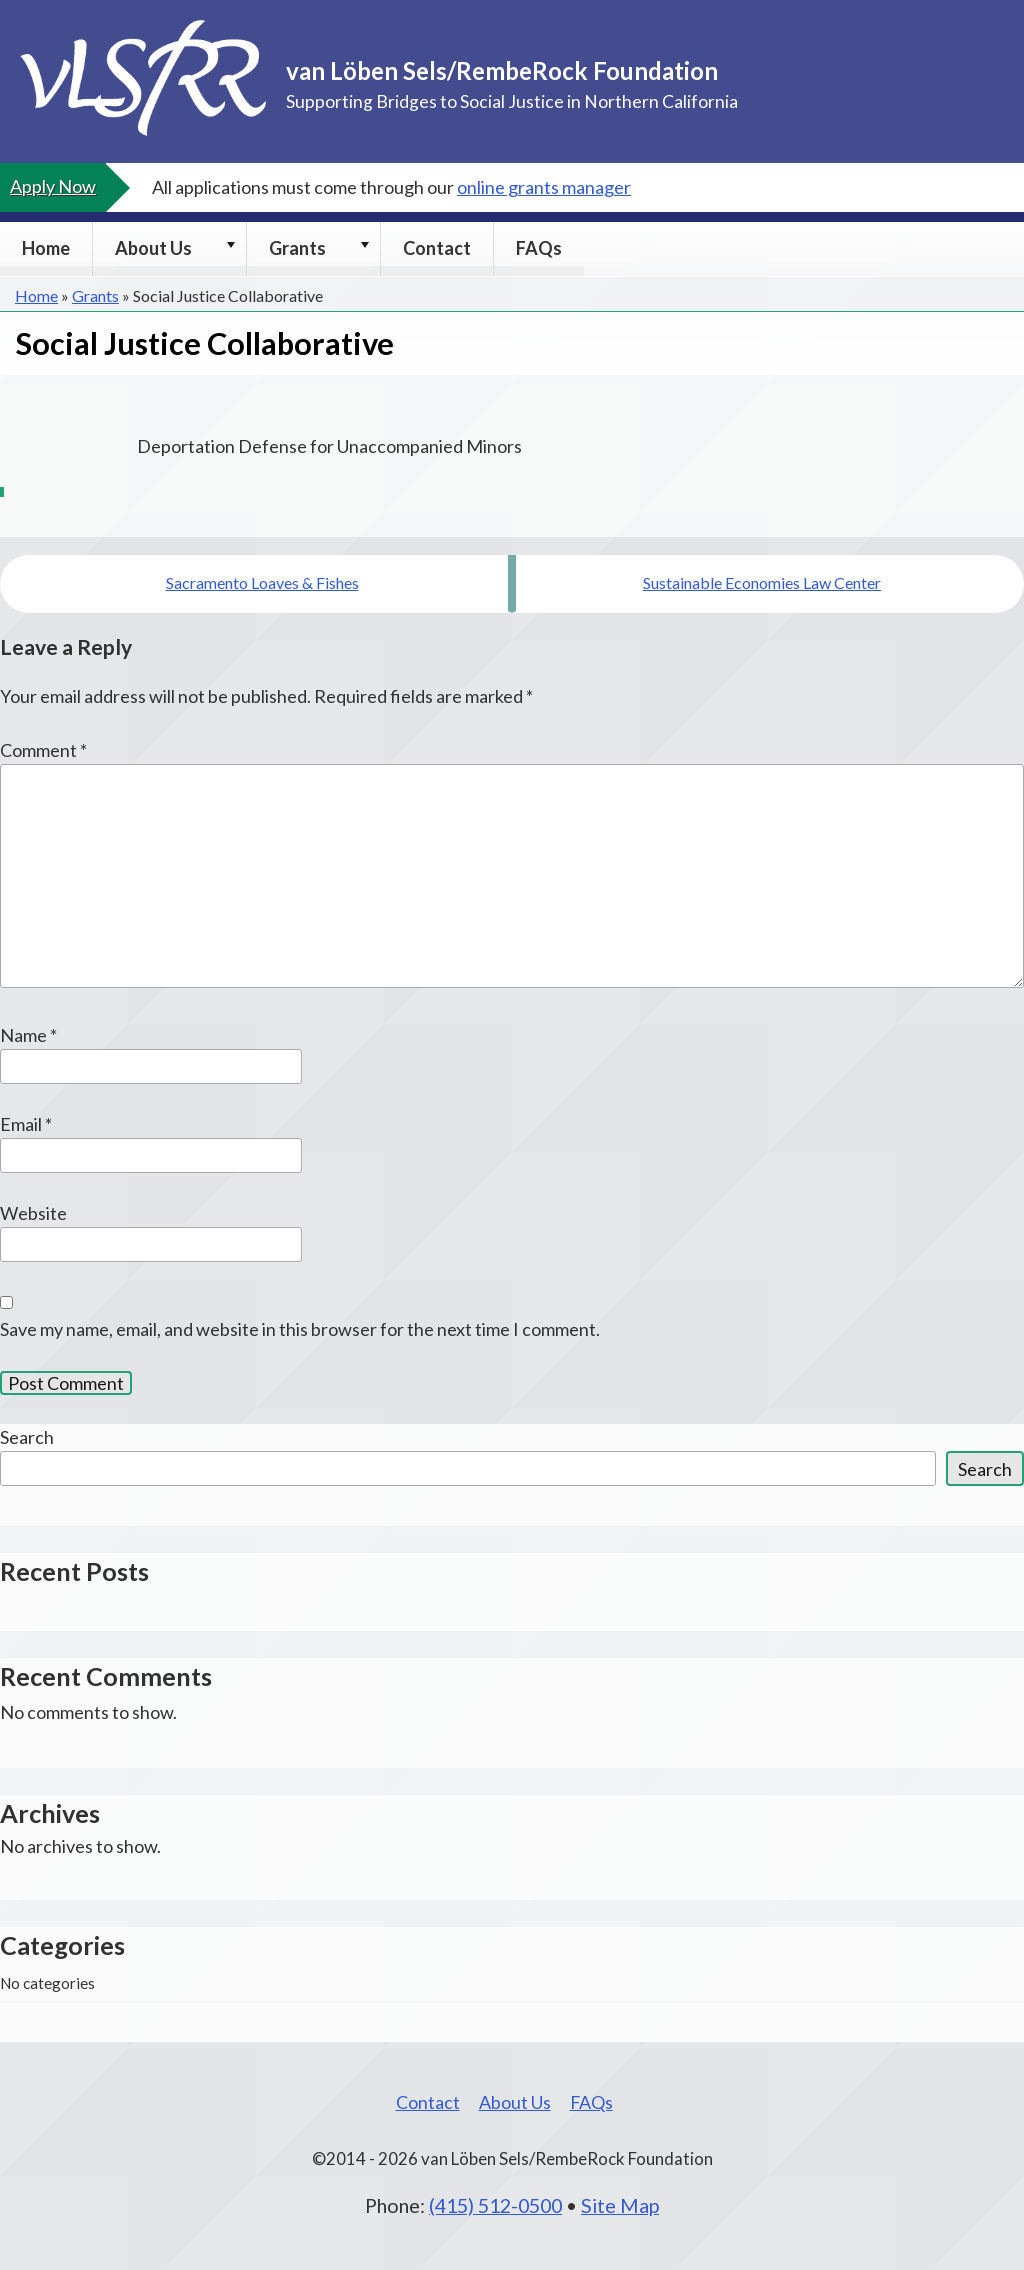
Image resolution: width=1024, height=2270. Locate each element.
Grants (297, 248)
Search (27, 1437)
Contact (437, 248)
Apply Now (53, 186)
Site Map (620, 2205)
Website (33, 1213)
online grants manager (544, 187)
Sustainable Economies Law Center (762, 582)
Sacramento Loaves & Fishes (262, 582)
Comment (43, 750)
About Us (153, 248)
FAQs (539, 248)
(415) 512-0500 (495, 2205)
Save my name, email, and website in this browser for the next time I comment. (300, 1329)
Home (46, 248)
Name (28, 1035)
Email (26, 1124)
